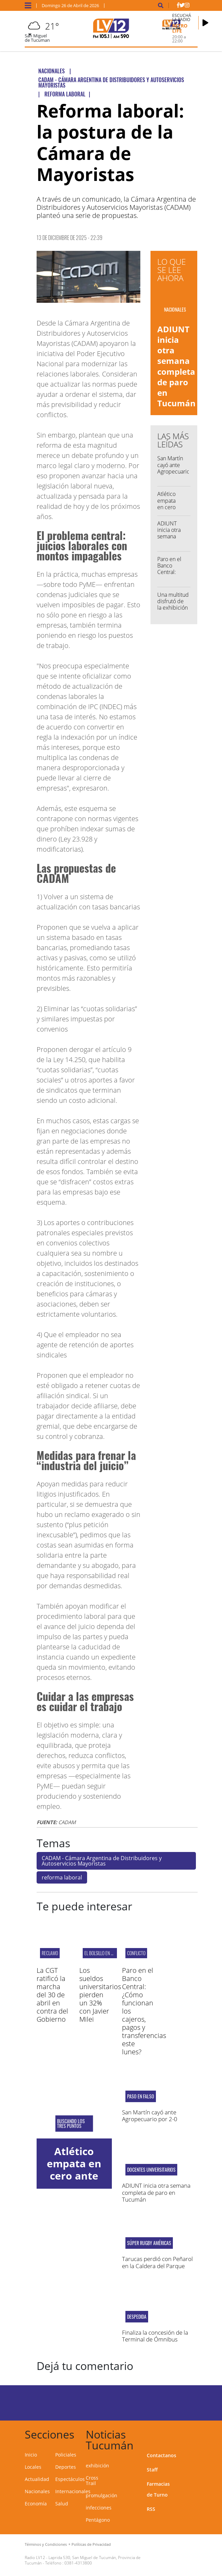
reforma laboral (62, 1877)
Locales (33, 2467)
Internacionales (72, 2491)
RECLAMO (50, 1953)
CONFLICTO (136, 1953)
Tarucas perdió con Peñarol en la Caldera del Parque (157, 2262)
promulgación (101, 2495)
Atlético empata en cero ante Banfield (167, 507)
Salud (61, 2503)
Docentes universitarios (151, 2169)
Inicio (31, 2454)
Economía (36, 2503)
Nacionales (37, 2491)
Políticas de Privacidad (91, 2544)
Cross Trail (92, 2480)
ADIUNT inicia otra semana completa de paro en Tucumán (176, 366)
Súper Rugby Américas (149, 2243)
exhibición (97, 2465)
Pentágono (98, 2520)
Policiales (65, 2454)
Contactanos (161, 2455)
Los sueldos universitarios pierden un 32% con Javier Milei (100, 1995)
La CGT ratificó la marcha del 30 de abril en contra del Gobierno (52, 1995)
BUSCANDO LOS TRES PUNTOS (71, 2123)
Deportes (65, 2467)
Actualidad (37, 2479)
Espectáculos (70, 2479)
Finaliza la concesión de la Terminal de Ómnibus (155, 2336)
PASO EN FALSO (140, 2096)
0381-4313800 (78, 2563)
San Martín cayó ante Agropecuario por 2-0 (173, 468)
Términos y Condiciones (46, 2544)
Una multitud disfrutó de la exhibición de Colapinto (173, 604)
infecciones (99, 2507)
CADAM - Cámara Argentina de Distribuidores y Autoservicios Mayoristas (102, 1860)
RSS (151, 2509)
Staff (152, 2469)
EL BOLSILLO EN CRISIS (103, 1953)
